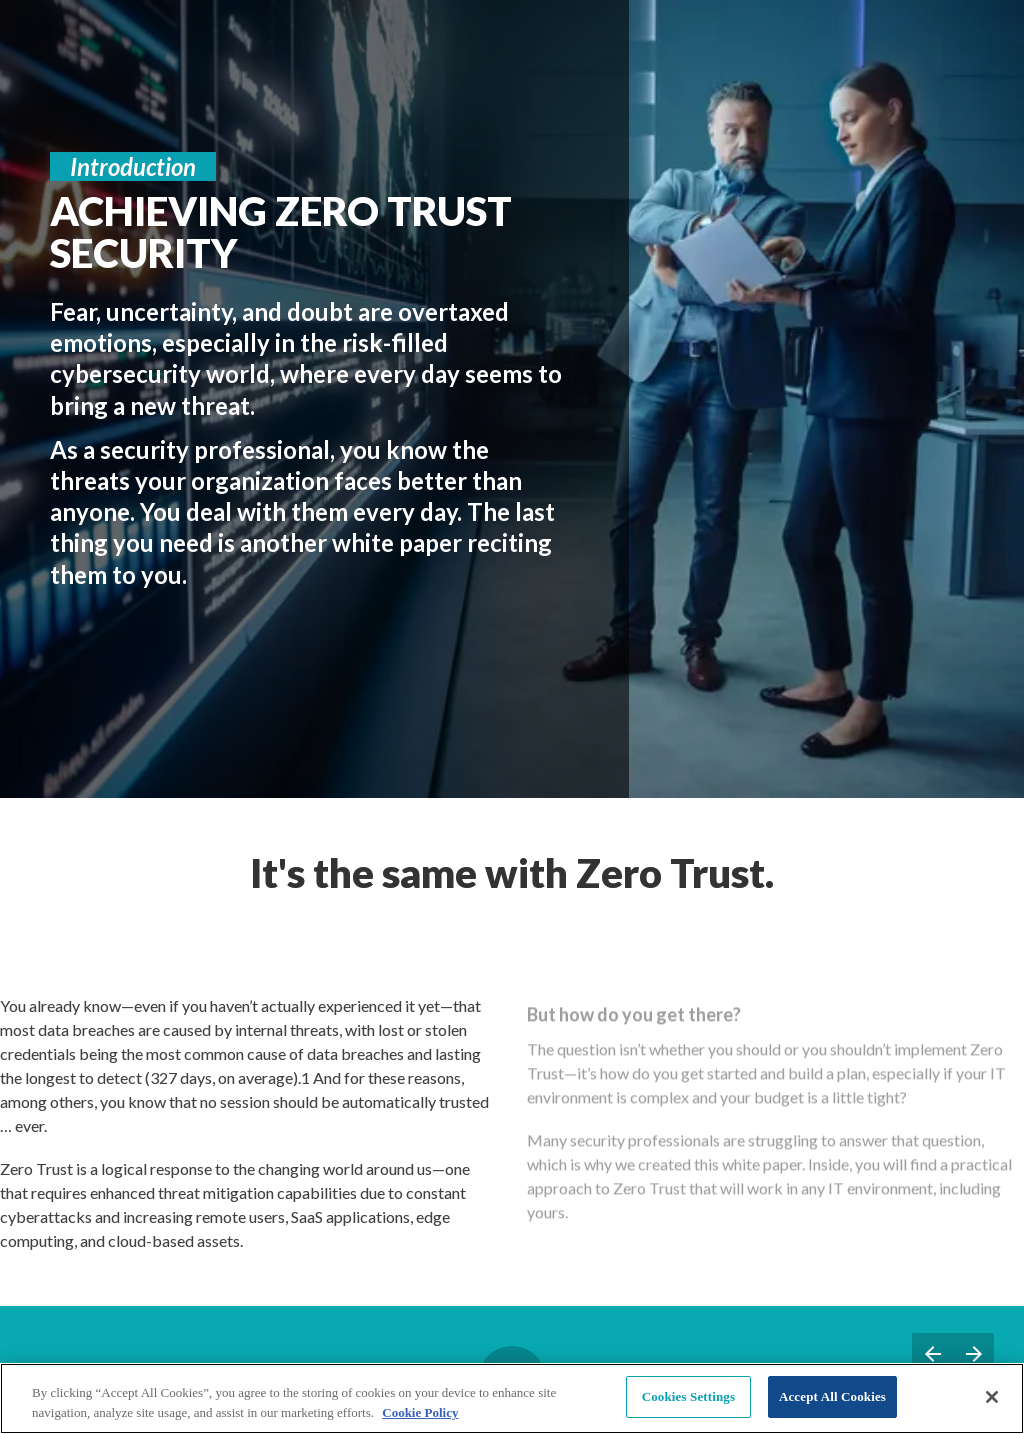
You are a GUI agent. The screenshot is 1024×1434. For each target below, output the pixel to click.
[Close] (992, 1397)
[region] (512, 1398)
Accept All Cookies (832, 1396)
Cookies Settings (688, 1396)
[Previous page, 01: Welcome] (932, 1353)
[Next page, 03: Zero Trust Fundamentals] (973, 1353)
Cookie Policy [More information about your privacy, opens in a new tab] (420, 1412)
